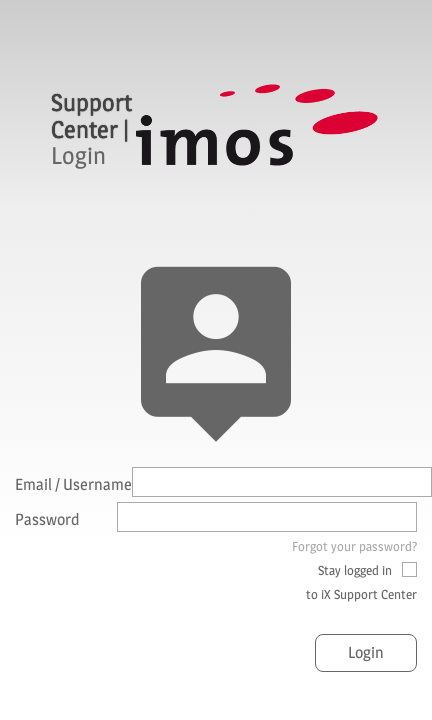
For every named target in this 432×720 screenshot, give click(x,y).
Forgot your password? (354, 546)
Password (47, 519)
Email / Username (73, 484)
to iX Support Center (361, 594)
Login (366, 652)
